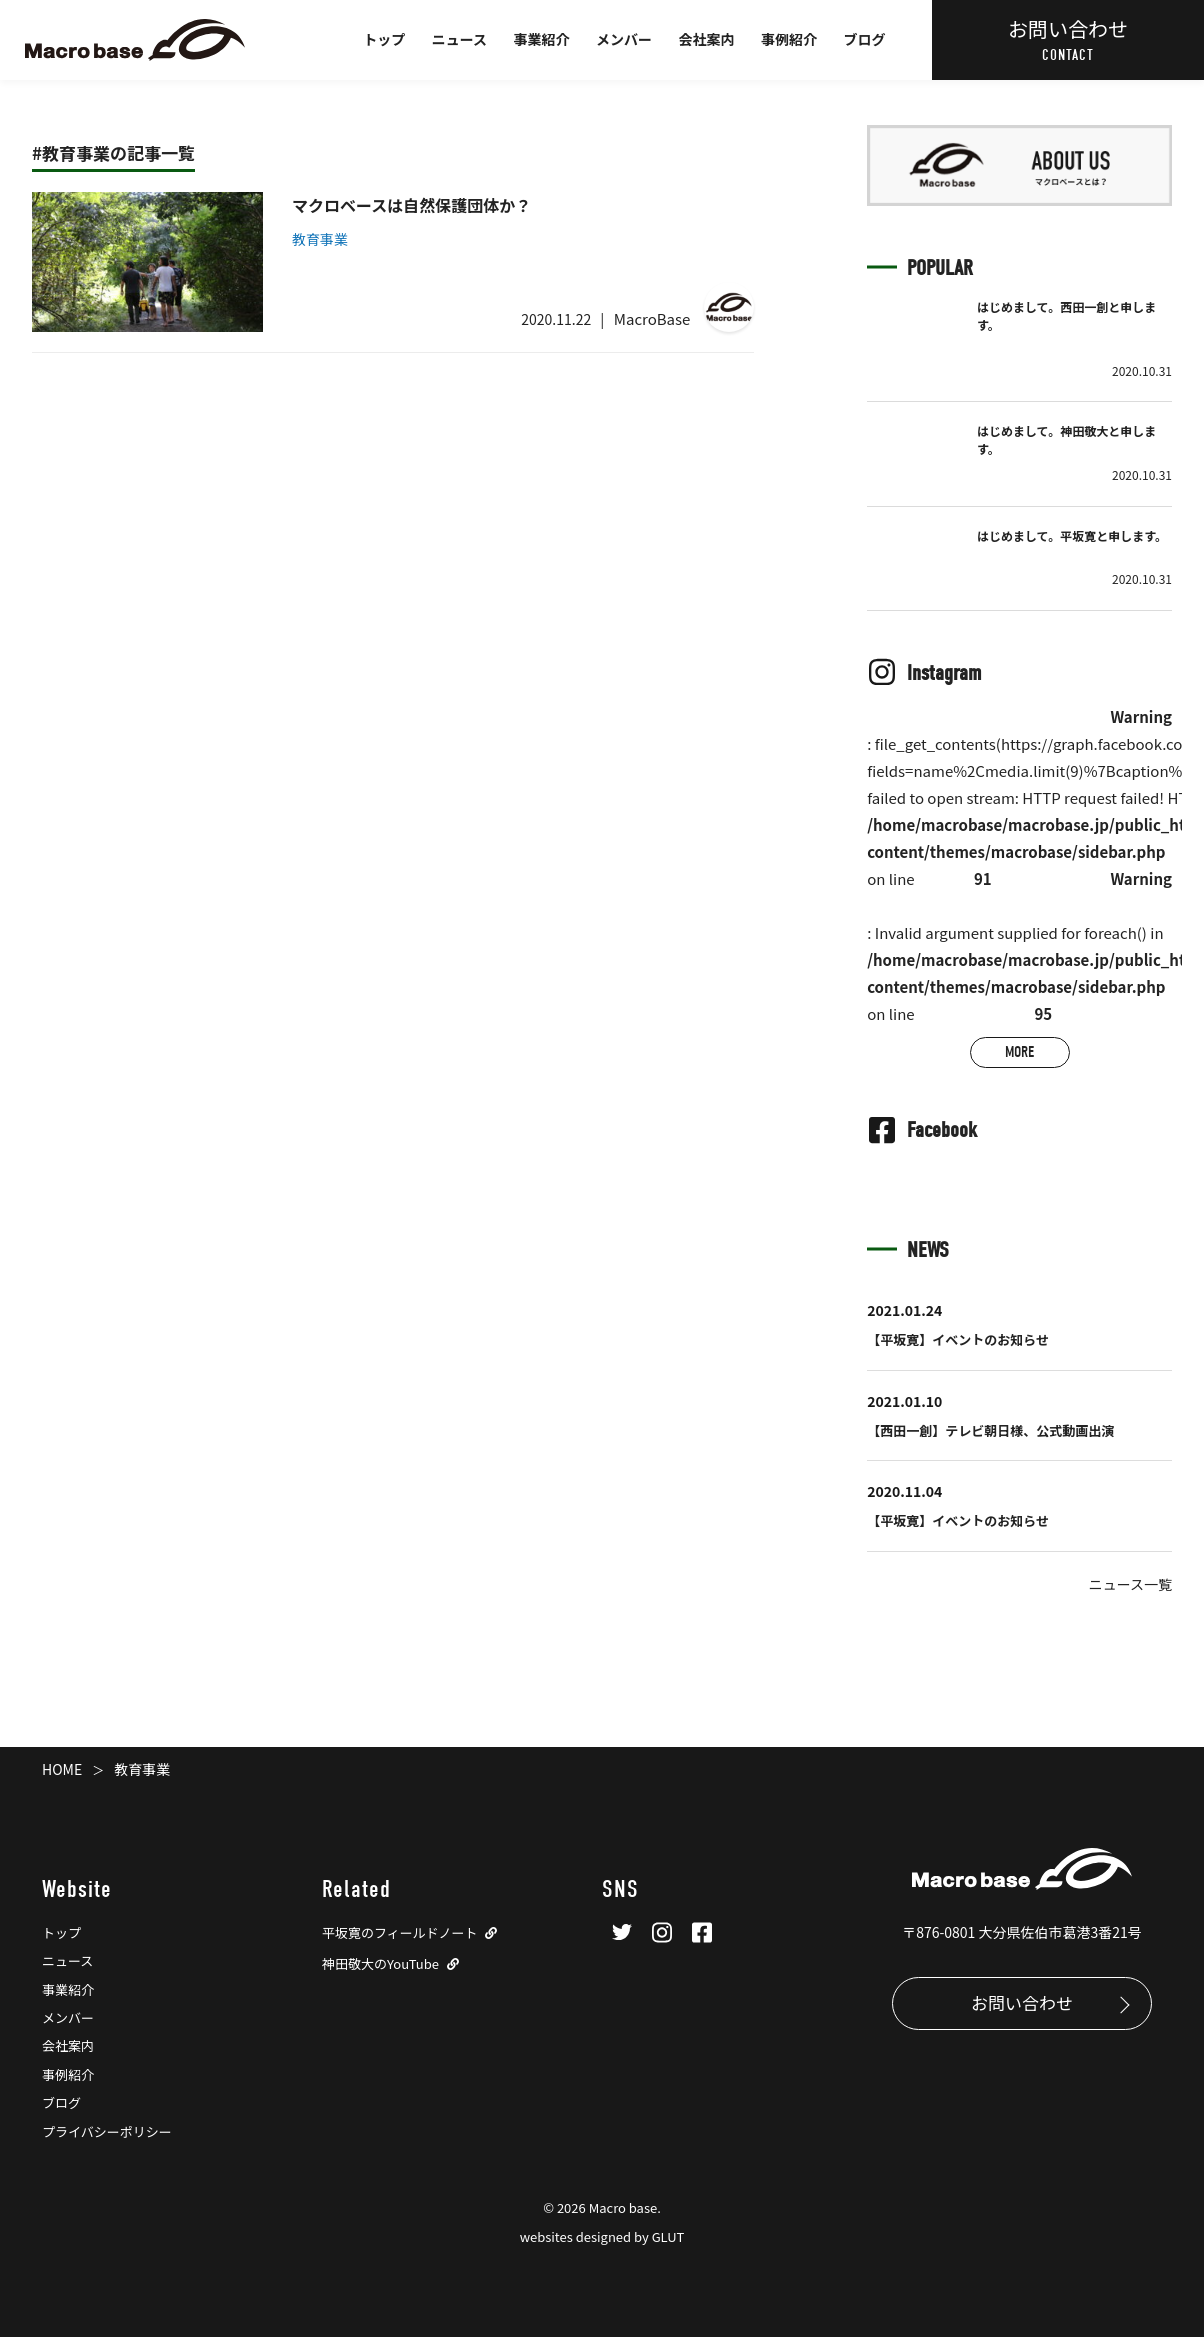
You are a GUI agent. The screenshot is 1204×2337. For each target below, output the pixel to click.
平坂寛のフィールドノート (399, 1932)
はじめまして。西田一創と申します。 (1066, 315)
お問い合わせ (1022, 2002)
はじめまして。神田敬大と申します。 (1066, 439)
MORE (1019, 1052)
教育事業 (320, 239)
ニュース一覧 (1130, 1584)
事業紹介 (542, 39)
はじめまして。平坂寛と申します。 (1072, 535)
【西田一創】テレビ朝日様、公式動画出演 (990, 1430)
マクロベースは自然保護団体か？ (411, 205)
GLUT (668, 2236)
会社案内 (707, 39)
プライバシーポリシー (107, 2131)
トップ (384, 39)
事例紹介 (789, 39)
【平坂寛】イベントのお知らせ (958, 1339)
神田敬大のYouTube (380, 1963)
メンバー (624, 39)
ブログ (865, 39)
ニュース (459, 39)
